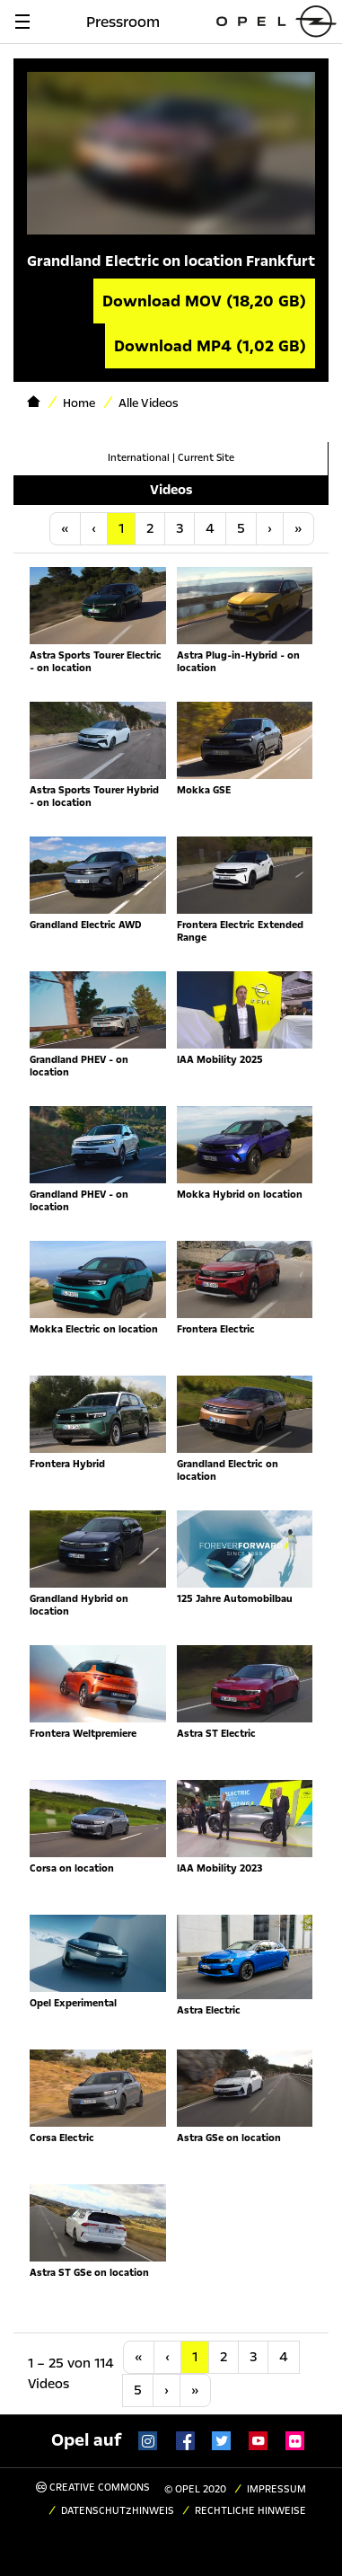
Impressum (276, 2489)
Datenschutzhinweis (117, 2511)
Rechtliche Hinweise (250, 2511)
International (139, 458)
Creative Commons (93, 2487)
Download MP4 (210, 346)
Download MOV (204, 301)
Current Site (206, 458)
